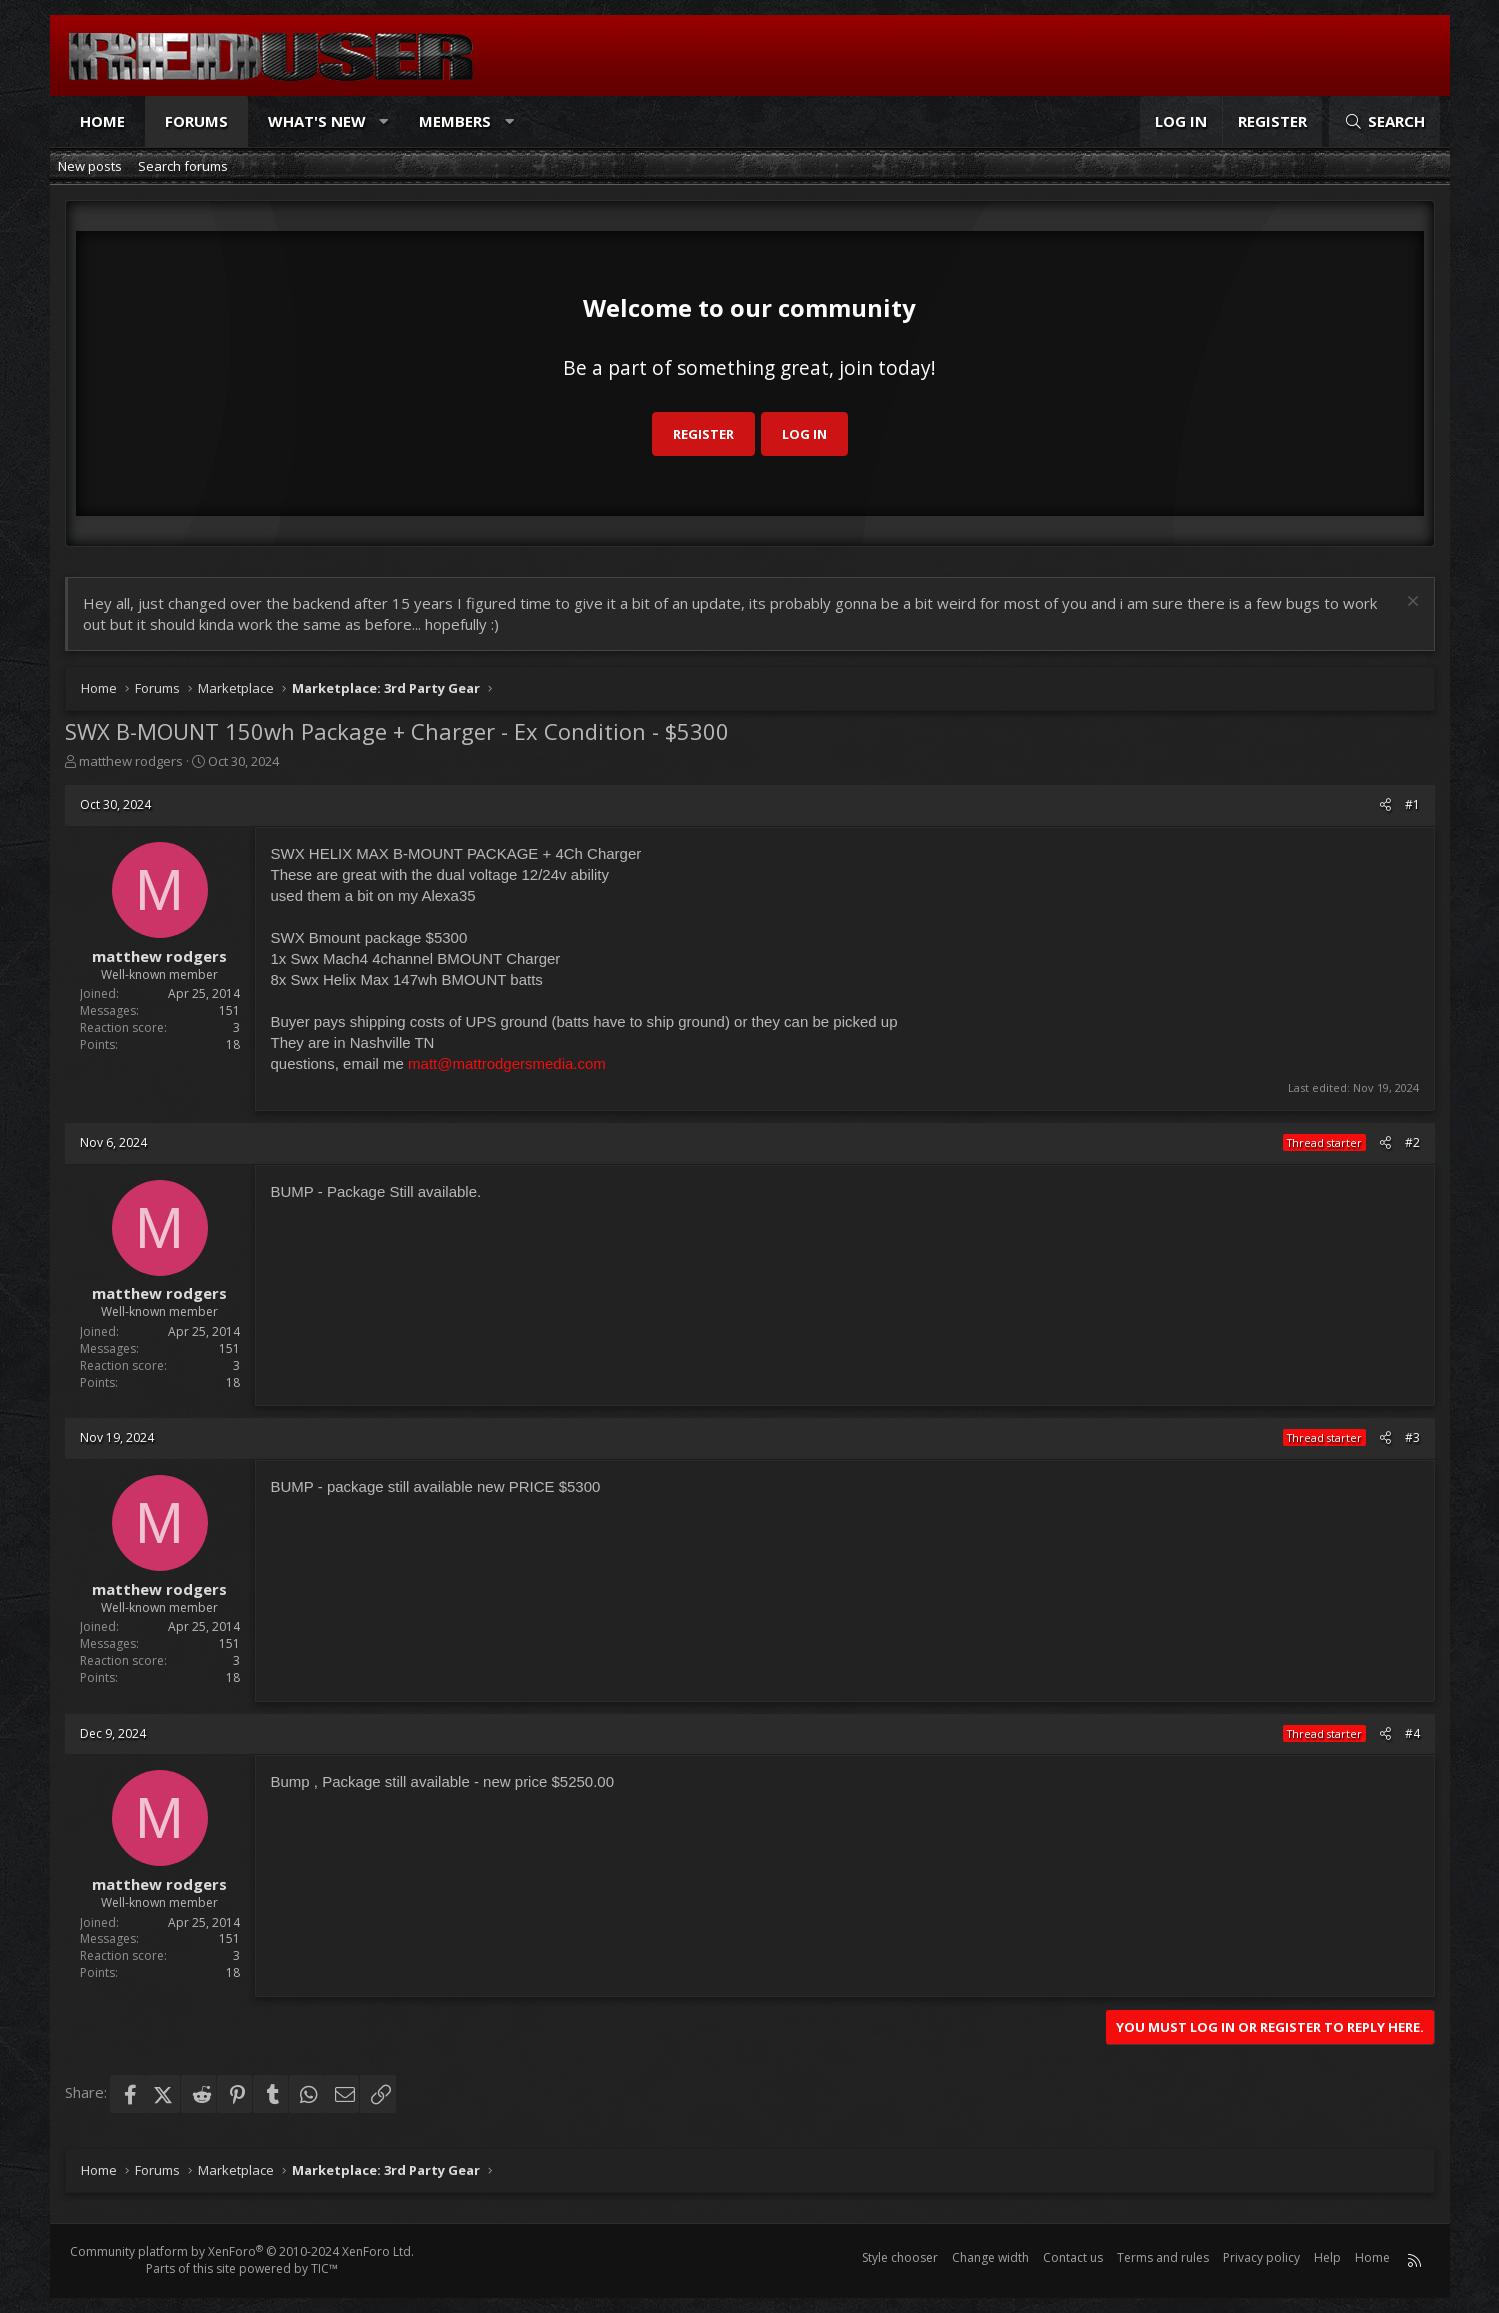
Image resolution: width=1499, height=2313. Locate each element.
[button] (383, 121)
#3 (1412, 1437)
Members (455, 121)
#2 (1412, 1142)
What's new (317, 121)
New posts (90, 166)
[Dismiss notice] (1410, 603)
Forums (196, 121)
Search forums (183, 166)
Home (102, 121)
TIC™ (324, 2268)
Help (1327, 2257)
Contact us (1073, 2257)
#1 (1412, 804)
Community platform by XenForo (242, 2251)
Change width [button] (990, 2257)
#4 (1412, 1733)
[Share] (1385, 805)
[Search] (1384, 121)
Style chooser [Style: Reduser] (900, 2257)
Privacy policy (1261, 2257)
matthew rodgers (131, 761)
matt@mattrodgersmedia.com (507, 1063)
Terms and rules (1163, 2257)
